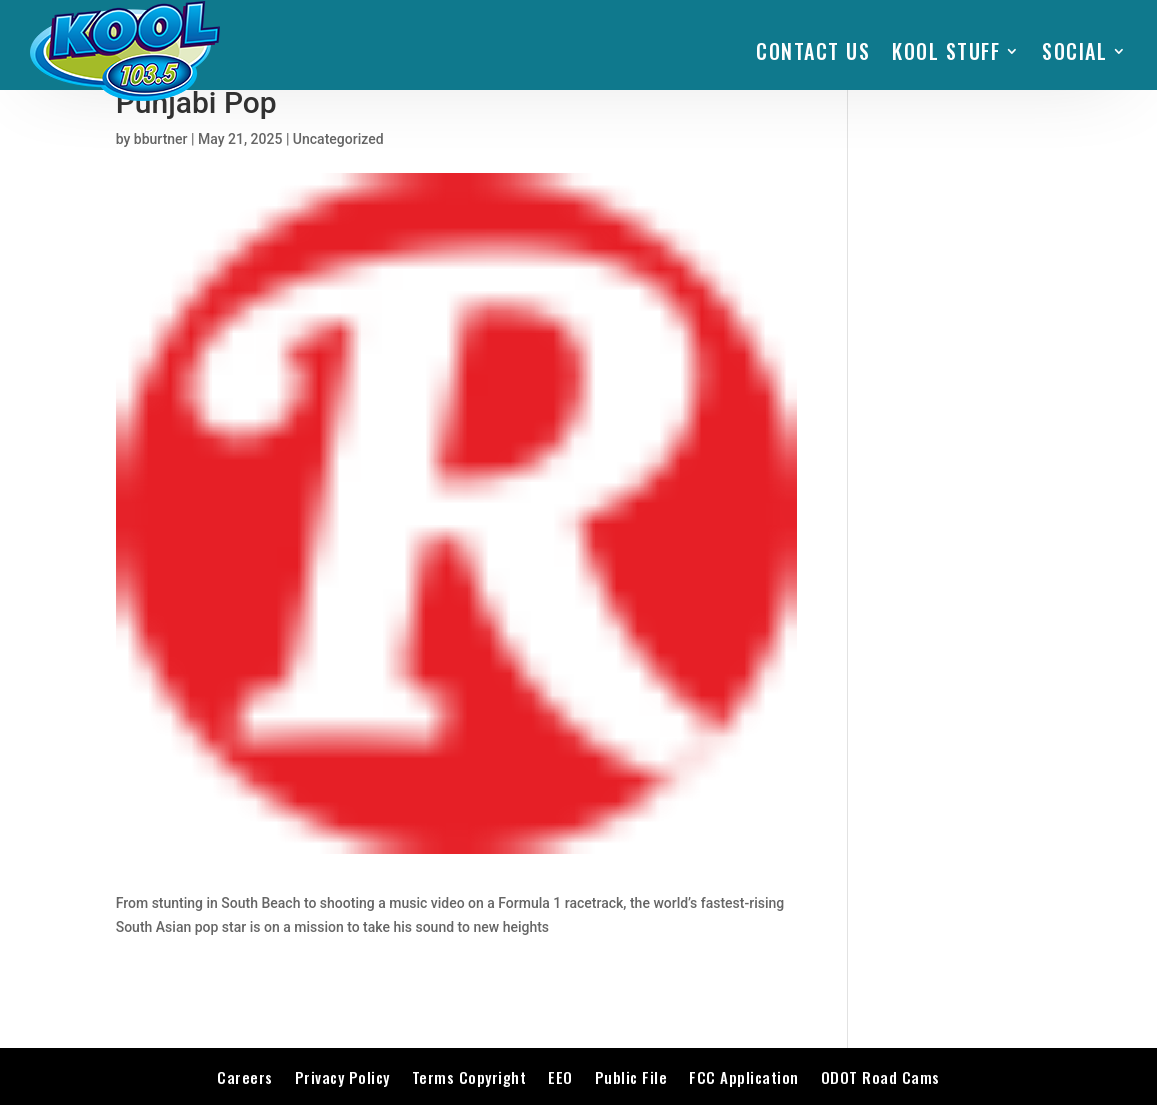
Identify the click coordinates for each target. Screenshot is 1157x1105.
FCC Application (744, 1077)
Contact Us (813, 51)
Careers (245, 1077)
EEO (560, 1077)
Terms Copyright (469, 1077)
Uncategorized (338, 139)
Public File (631, 1077)
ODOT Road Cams (880, 1077)
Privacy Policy (342, 1077)
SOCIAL (1074, 51)
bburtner (161, 139)
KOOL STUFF (946, 51)
